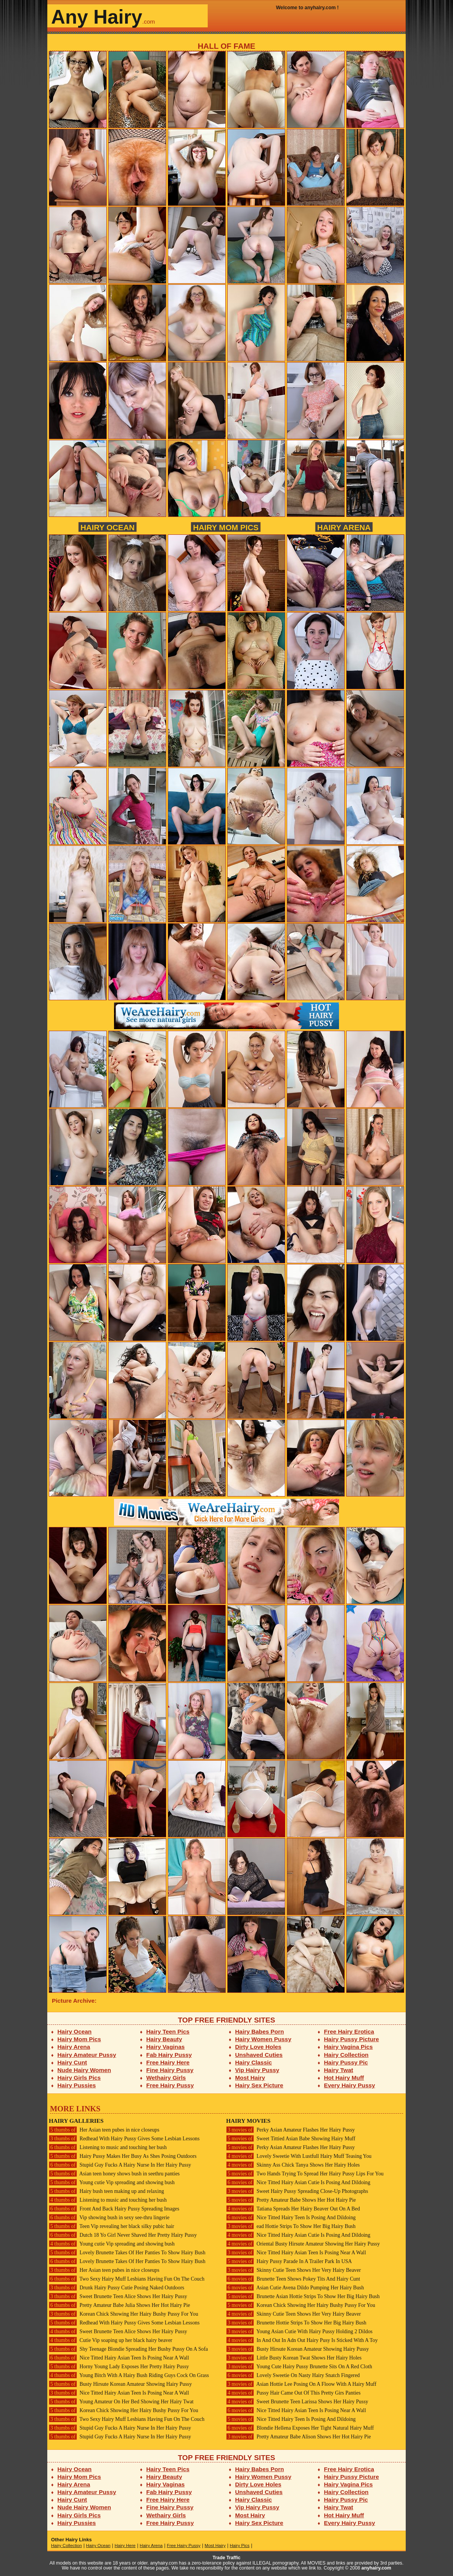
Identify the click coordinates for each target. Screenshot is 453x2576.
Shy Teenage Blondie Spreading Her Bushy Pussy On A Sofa (128, 2349)
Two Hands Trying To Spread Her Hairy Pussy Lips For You (305, 2174)
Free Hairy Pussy (170, 2085)
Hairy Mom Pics (226, 527)
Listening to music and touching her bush (108, 2147)
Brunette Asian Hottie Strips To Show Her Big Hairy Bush (303, 2296)
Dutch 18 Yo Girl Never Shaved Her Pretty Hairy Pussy (123, 2235)
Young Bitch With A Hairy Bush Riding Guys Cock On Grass (129, 2375)
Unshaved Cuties (259, 2054)
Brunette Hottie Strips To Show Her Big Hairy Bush (296, 2323)
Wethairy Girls (166, 2077)
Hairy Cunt (72, 2062)
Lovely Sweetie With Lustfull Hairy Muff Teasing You (298, 2156)
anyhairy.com (376, 2568)
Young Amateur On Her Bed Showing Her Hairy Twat (121, 2401)
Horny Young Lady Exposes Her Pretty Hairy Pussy (119, 2366)
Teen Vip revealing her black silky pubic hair (111, 2226)
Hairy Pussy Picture (351, 2039)
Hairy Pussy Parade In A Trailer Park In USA (289, 2261)
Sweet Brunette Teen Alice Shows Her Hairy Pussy (118, 2296)
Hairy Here (124, 2545)
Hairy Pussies (77, 2085)
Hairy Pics (240, 2545)
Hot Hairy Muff (344, 2077)
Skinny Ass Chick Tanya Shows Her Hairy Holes (293, 2165)
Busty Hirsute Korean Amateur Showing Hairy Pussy (120, 2384)
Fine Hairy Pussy (170, 2070)
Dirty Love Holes (258, 2046)
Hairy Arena (344, 527)
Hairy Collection (346, 2054)
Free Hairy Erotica (349, 2031)
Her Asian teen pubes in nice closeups (104, 2130)
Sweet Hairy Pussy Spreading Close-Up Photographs (297, 2191)
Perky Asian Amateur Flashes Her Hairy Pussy (290, 2130)
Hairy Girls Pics (79, 2077)
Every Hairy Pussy (349, 2085)
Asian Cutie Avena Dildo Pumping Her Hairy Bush (295, 2287)
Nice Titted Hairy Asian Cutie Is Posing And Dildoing (298, 2182)
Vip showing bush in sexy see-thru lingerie (109, 2217)
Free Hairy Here (168, 2062)
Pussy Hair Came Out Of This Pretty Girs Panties (293, 2393)
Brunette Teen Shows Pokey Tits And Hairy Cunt (293, 2279)
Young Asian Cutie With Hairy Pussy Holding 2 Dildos (299, 2331)
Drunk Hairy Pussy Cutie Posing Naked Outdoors (116, 2287)
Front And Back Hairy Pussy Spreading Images (114, 2209)
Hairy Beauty (164, 2039)
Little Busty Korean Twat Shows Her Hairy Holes (293, 2358)
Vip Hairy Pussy (257, 2070)
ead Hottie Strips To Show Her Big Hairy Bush (290, 2226)
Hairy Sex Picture (259, 2085)
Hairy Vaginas (165, 2046)
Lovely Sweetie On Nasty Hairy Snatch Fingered (293, 2375)
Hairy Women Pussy (263, 2039)
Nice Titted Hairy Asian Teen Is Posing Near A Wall (119, 2358)
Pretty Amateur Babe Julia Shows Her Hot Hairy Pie (119, 2305)
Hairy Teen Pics (168, 2031)
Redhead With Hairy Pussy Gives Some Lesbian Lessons (124, 2138)
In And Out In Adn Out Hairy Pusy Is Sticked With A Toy (302, 2340)
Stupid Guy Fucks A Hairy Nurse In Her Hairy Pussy (120, 2165)
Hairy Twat (338, 2070)
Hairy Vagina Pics (348, 2046)
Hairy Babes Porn (259, 2031)
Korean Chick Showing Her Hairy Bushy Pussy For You (123, 2314)
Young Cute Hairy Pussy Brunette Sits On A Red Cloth (299, 2366)
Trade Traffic (227, 2557)
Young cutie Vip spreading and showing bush (112, 2182)
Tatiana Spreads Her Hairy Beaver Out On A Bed (293, 2209)
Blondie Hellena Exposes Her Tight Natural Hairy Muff (300, 2428)
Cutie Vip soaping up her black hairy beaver (110, 2340)
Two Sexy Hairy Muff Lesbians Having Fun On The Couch (126, 2279)
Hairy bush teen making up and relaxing (106, 2191)
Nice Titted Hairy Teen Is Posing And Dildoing (291, 2217)
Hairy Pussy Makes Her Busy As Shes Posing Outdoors (122, 2156)
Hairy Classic (253, 2062)
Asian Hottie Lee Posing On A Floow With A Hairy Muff (301, 2384)
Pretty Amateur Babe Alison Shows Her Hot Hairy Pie (298, 2437)
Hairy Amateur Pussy (87, 2054)
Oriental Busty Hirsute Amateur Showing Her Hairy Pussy (303, 2244)
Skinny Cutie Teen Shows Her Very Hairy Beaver (293, 2270)
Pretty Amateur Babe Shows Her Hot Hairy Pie (291, 2200)
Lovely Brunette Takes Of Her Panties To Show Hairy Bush (127, 2252)
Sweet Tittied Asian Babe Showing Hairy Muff (290, 2138)
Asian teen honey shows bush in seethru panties (114, 2174)
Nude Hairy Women (84, 2070)
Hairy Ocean (107, 527)
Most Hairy (250, 2077)
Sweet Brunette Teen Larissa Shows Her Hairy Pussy (297, 2401)
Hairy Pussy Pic (346, 2062)
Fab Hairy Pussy (169, 2054)
